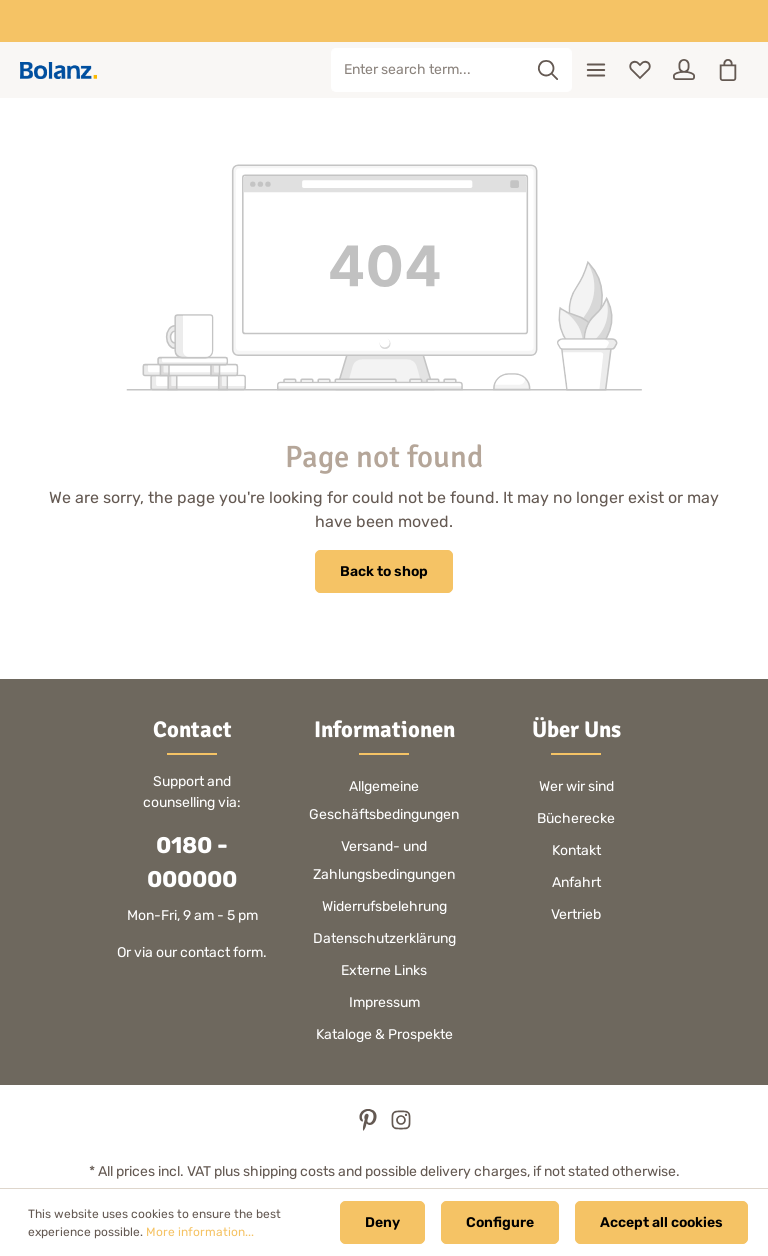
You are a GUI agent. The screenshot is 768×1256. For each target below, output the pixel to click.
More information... (200, 1232)
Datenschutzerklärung (384, 938)
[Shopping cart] (728, 70)
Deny (382, 1222)
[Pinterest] (369, 1126)
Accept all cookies (661, 1222)
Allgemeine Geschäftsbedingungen (384, 800)
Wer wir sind (576, 786)
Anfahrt (576, 882)
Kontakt (576, 850)
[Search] (548, 70)
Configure (500, 1222)
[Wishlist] (640, 70)
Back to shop (384, 571)
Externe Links (384, 970)
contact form (221, 952)
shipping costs (289, 1171)
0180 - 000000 (192, 862)
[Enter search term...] (428, 70)
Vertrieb (576, 914)
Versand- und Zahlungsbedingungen (384, 860)
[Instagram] (401, 1126)
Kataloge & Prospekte (384, 1034)
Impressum (384, 1002)
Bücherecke (576, 818)
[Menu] (596, 70)
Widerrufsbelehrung (384, 906)
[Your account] (684, 70)
